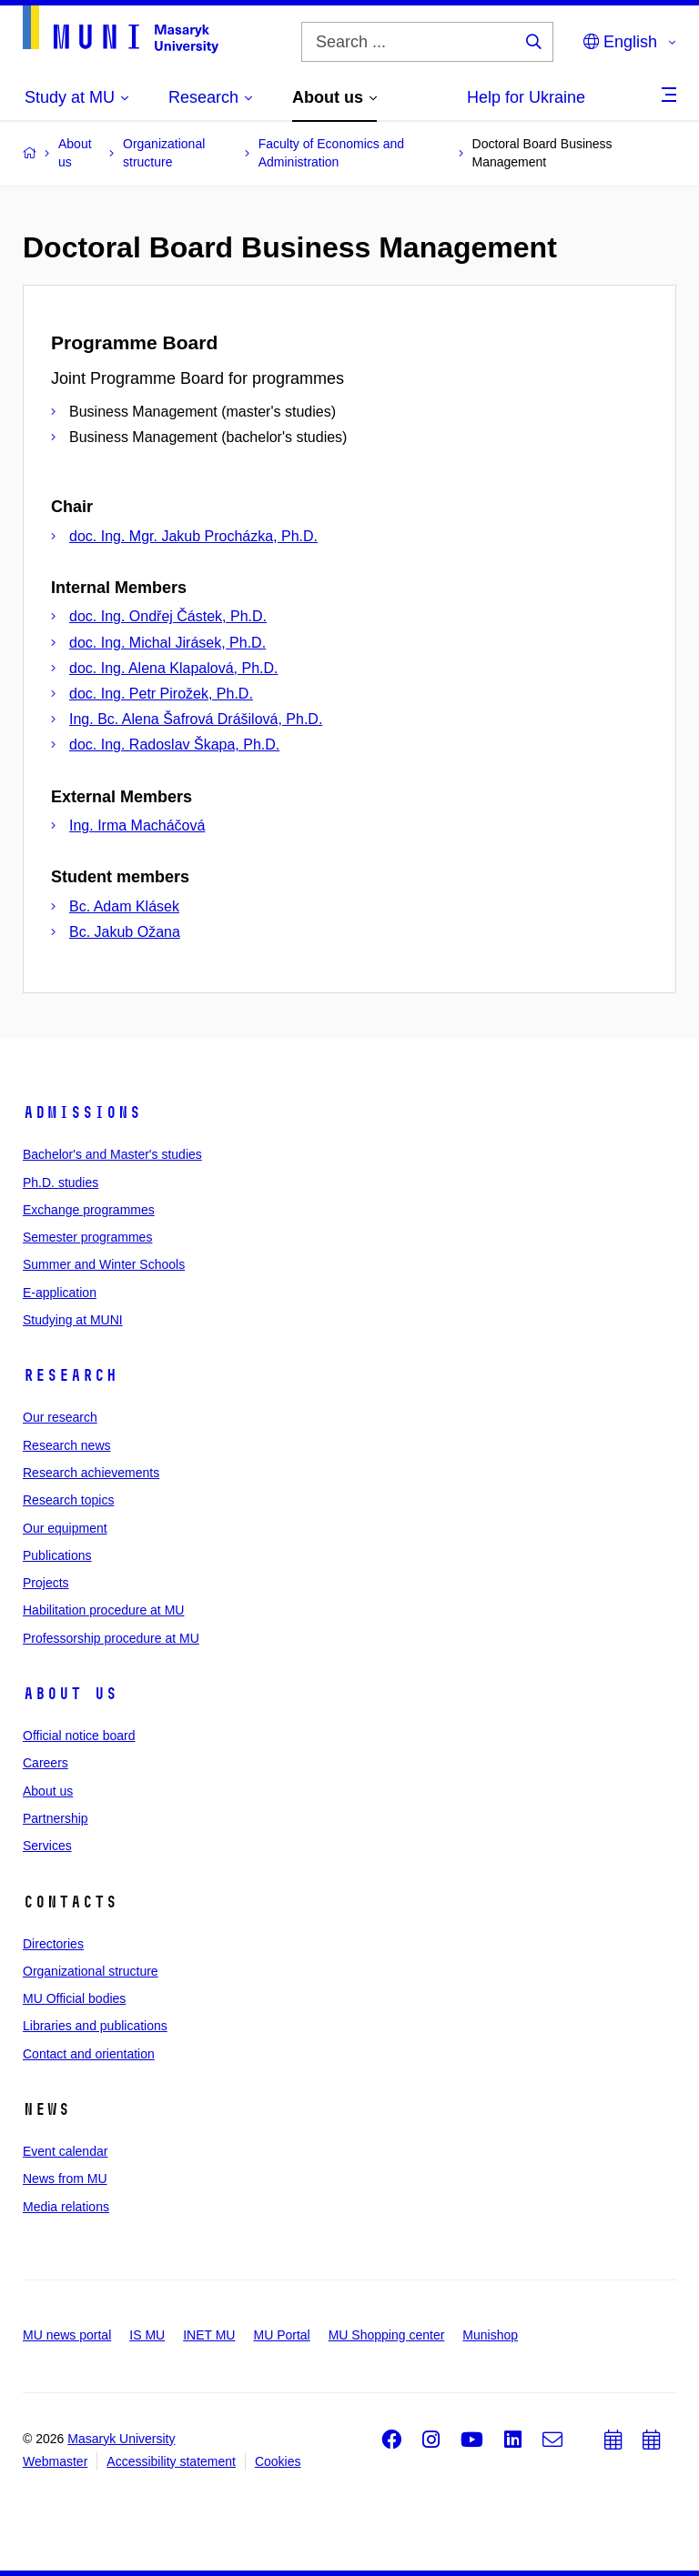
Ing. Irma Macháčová (137, 825)
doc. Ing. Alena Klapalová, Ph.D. (173, 668)
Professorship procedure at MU (111, 1638)
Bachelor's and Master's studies (112, 1154)
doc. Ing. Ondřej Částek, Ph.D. (168, 616)
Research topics (68, 1500)
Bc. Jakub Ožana (124, 932)
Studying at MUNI (73, 1320)
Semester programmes (87, 1237)
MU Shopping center (387, 2335)
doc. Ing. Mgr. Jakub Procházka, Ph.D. (193, 536)
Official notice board (79, 1735)
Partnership (55, 1818)
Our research (60, 1417)
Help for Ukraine (526, 97)
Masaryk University (121, 2438)
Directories (53, 1944)
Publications (57, 1555)
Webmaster (55, 2461)
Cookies (278, 2461)
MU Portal (281, 2335)
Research (70, 1375)
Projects (46, 1582)
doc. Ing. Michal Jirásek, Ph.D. (167, 642)
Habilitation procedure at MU (103, 1610)
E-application (59, 1292)
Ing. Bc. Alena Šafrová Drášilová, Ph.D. (195, 719)
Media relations (66, 2206)
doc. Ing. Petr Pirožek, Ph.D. (161, 693)
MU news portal (67, 2335)
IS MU (147, 2335)
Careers (45, 1763)
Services (47, 1845)
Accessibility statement (171, 2461)
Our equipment (65, 1528)
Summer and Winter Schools (104, 1264)
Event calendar (65, 2151)
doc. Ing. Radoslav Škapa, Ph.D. (174, 744)
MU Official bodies (74, 1998)
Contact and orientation (89, 2054)
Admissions (82, 1112)
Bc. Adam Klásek (124, 906)
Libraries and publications (95, 2025)
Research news (67, 1445)
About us (70, 1694)
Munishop (490, 2335)
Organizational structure (90, 1971)
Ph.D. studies (60, 1182)
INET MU (209, 2335)
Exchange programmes (89, 1209)
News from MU (65, 2178)
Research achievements (91, 1472)
